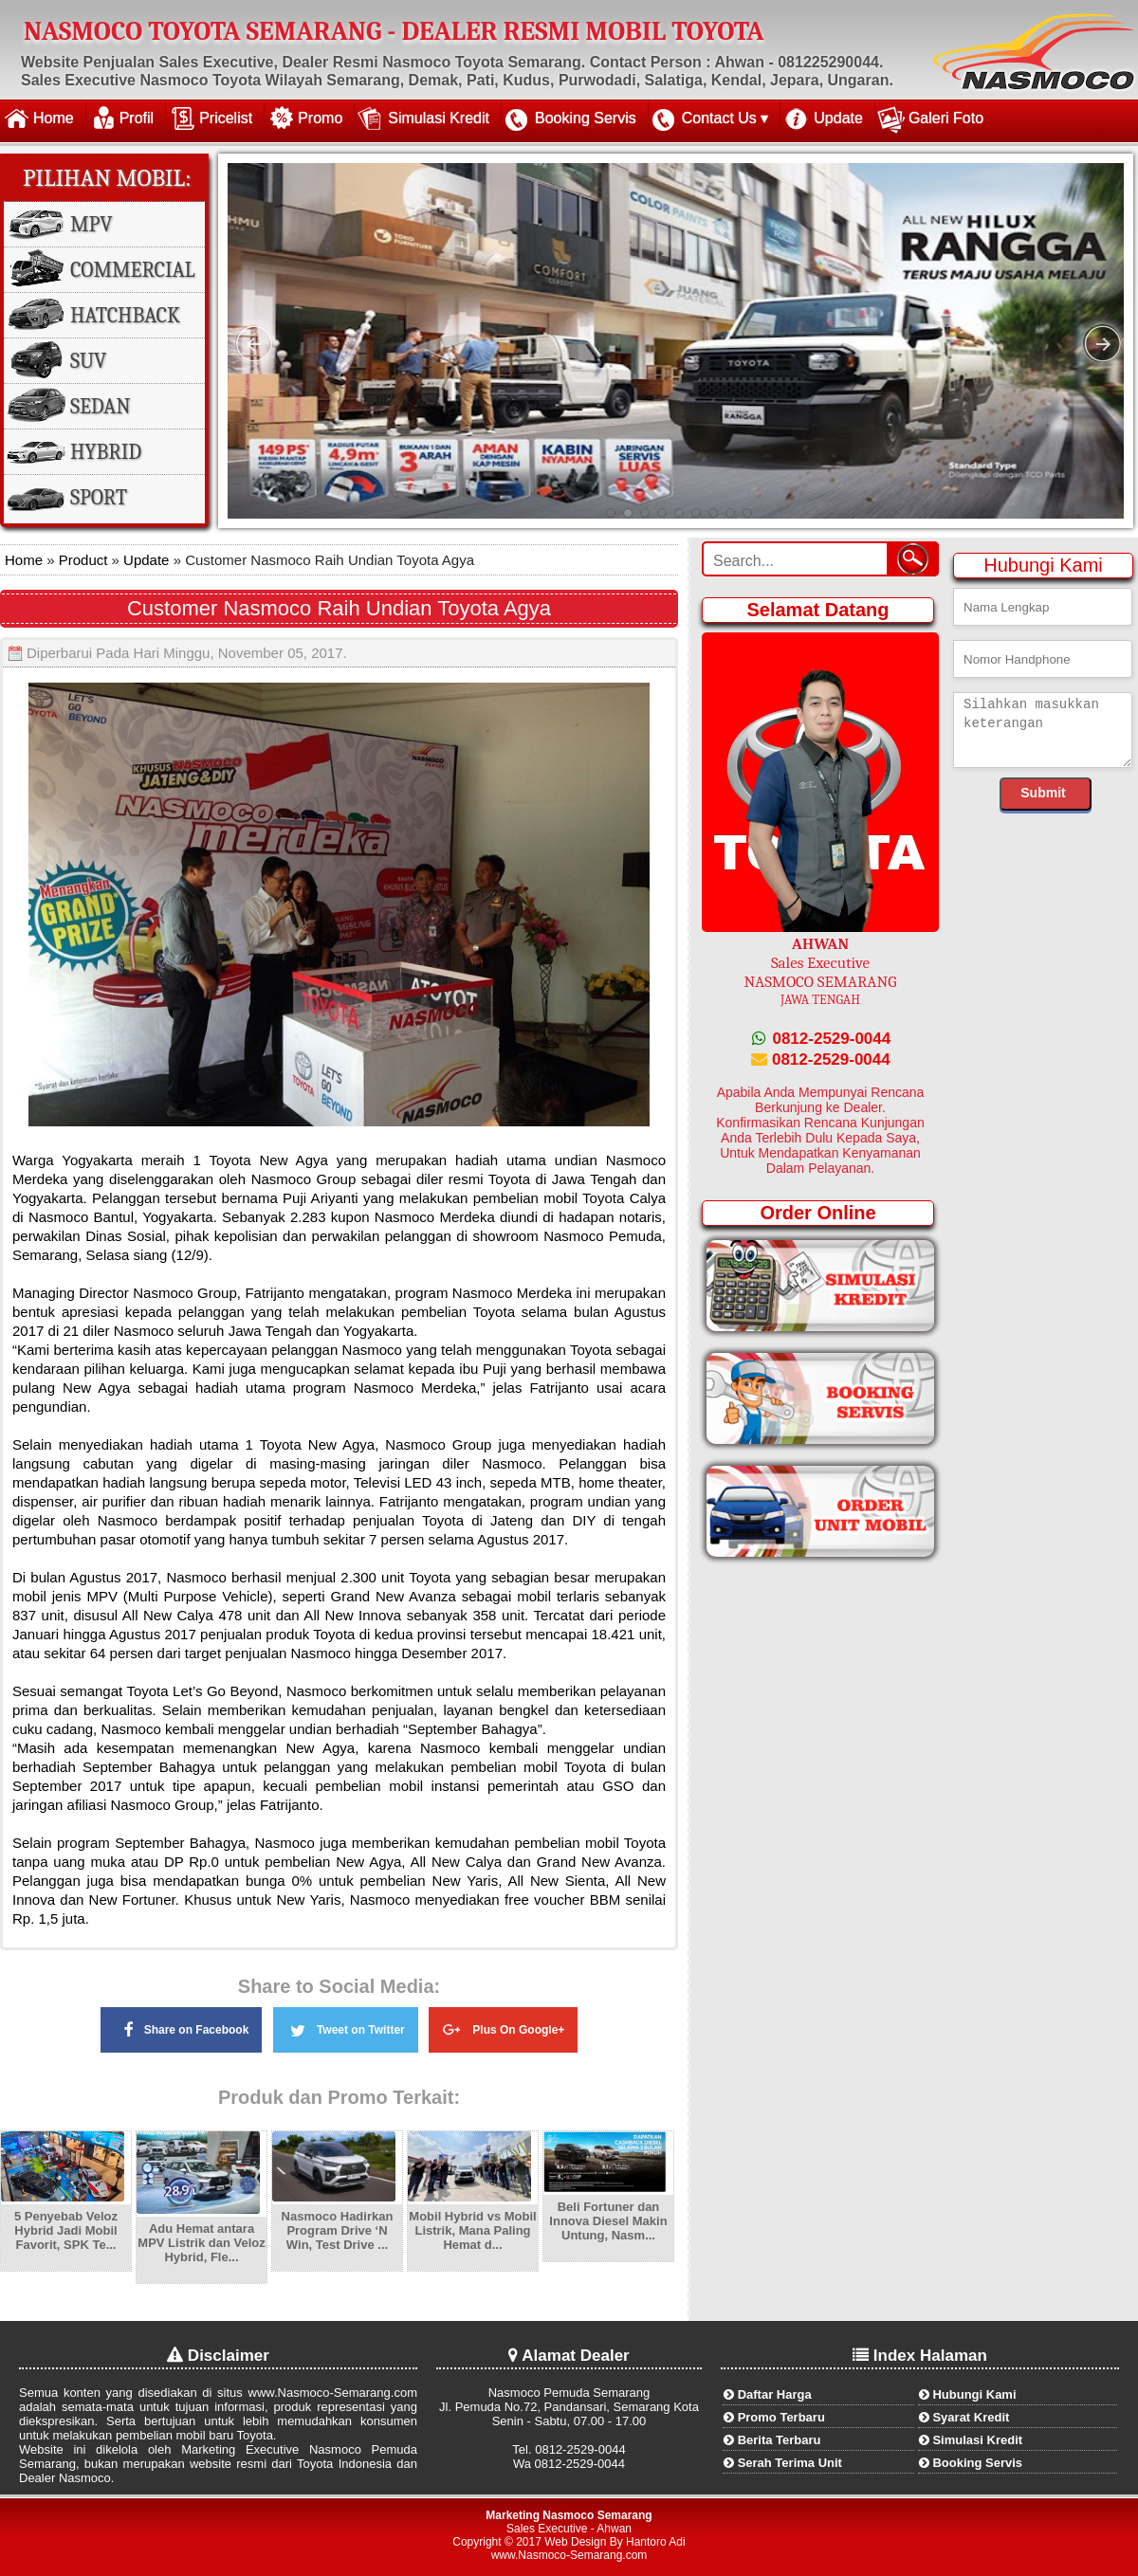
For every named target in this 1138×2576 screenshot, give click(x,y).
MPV (91, 224)
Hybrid (105, 452)
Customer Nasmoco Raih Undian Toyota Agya (339, 608)
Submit (1042, 792)
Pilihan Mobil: (107, 178)
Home (53, 118)
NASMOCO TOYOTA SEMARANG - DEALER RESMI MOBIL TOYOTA (394, 31)
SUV (88, 361)
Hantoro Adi (656, 2542)
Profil (136, 118)
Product (81, 560)
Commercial (132, 270)
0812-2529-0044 (820, 1039)
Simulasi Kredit (438, 118)
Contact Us (719, 118)
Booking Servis (585, 118)
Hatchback (125, 315)
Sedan (100, 406)
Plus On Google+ (503, 2027)
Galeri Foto (946, 118)
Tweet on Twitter (345, 2027)
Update (838, 118)
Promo (320, 118)
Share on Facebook (181, 2028)
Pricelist (225, 118)
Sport (98, 497)
